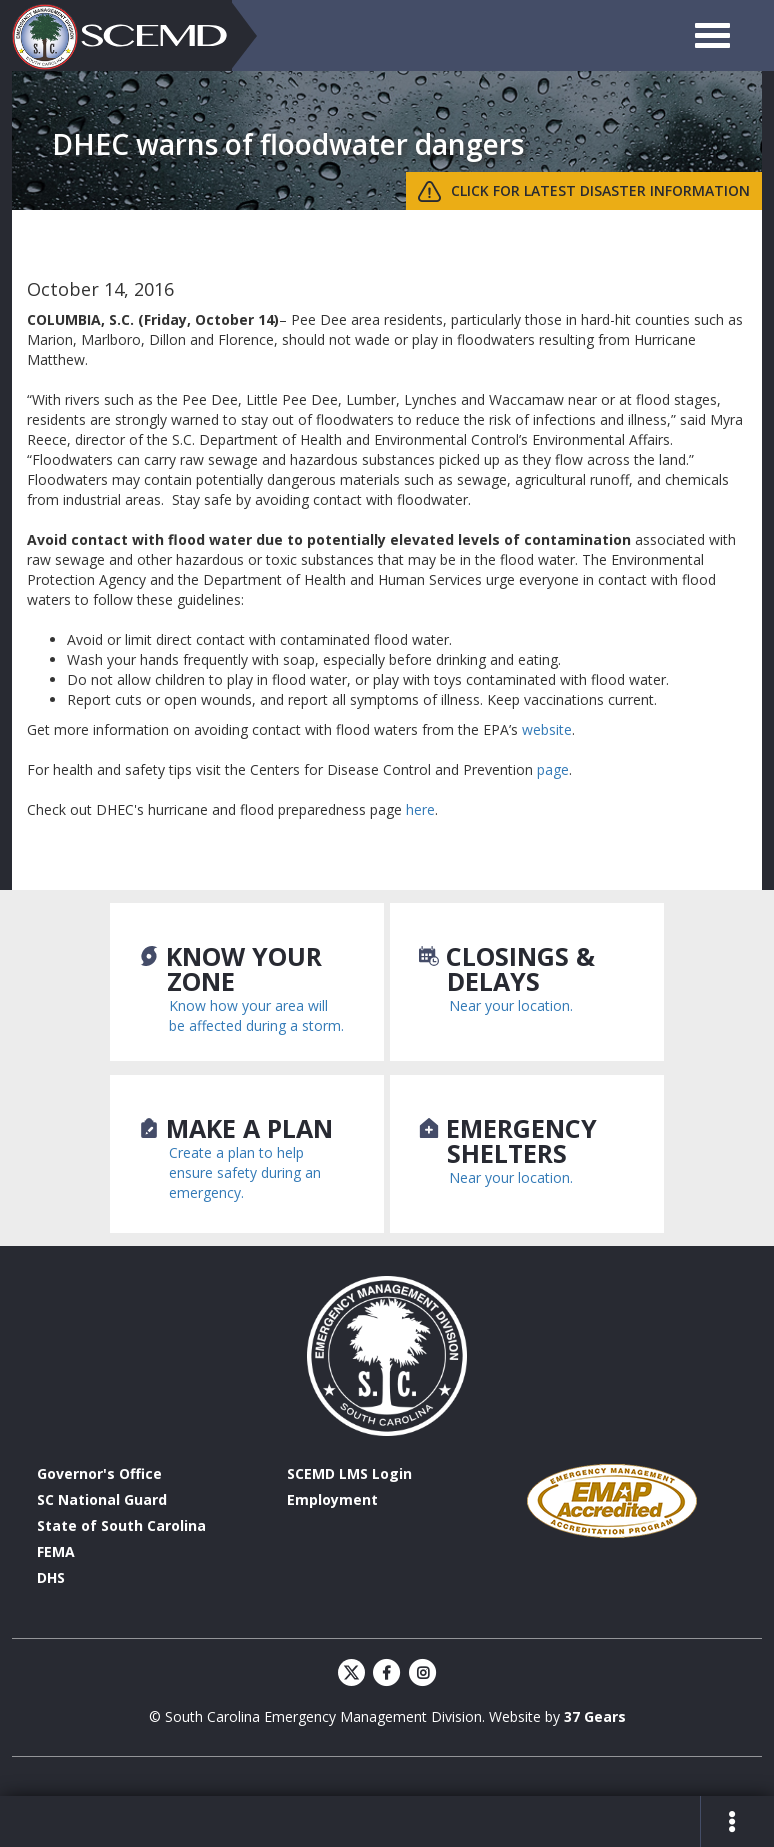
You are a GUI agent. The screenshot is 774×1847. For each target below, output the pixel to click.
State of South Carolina (121, 1525)
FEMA (56, 1551)
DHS (51, 1577)
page (553, 769)
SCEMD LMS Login (349, 1473)
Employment (332, 1499)
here (420, 809)
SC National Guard (102, 1499)
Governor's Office (99, 1473)
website (547, 729)
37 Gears (595, 1716)
